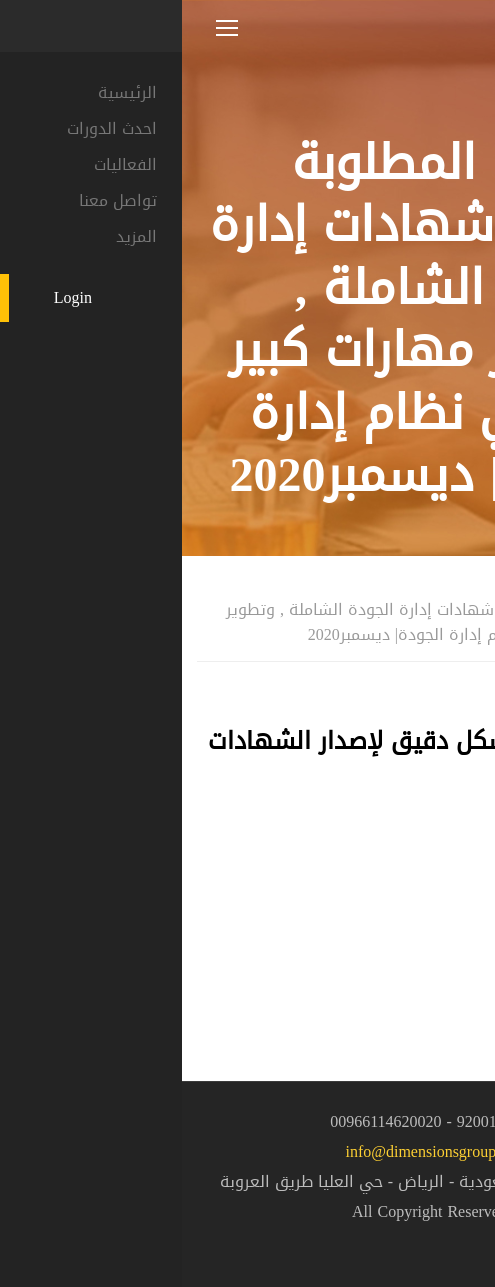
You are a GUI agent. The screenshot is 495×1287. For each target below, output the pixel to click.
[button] (445, 1233)
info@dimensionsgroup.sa (247, 1151)
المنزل (459, 583)
